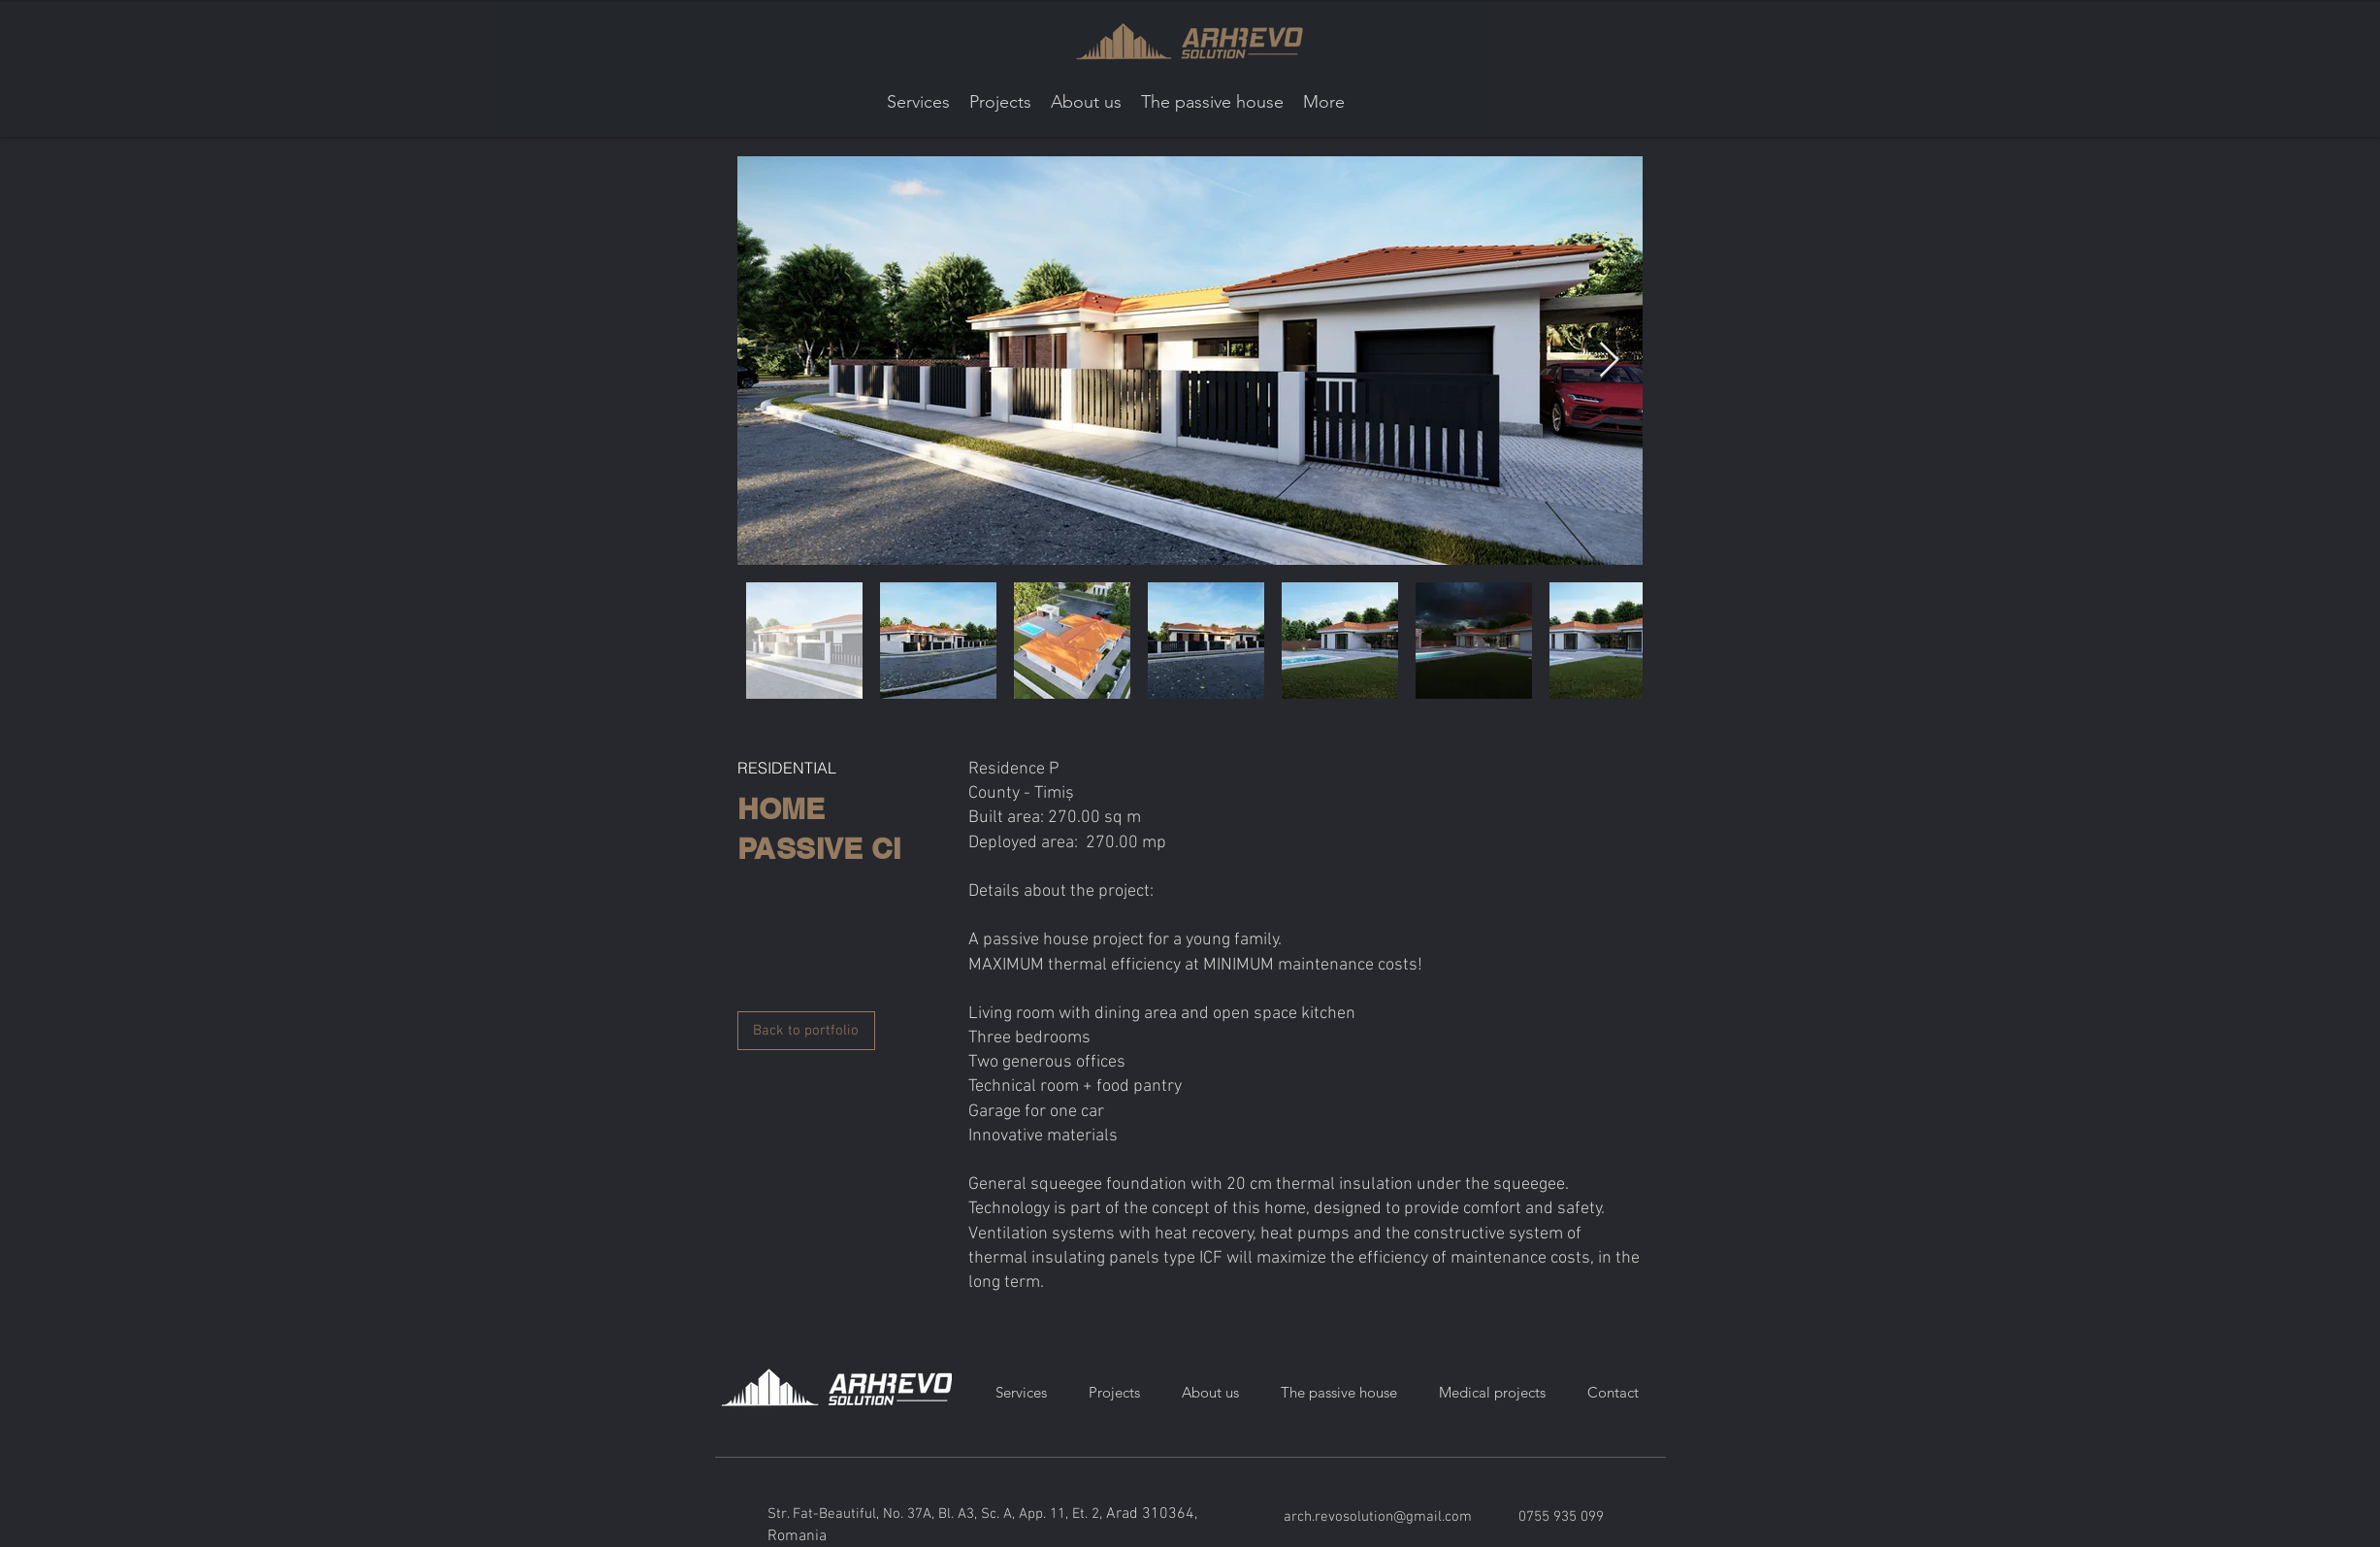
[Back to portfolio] (806, 1030)
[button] (1000, 102)
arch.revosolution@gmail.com (1378, 1517)
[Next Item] (1609, 360)
